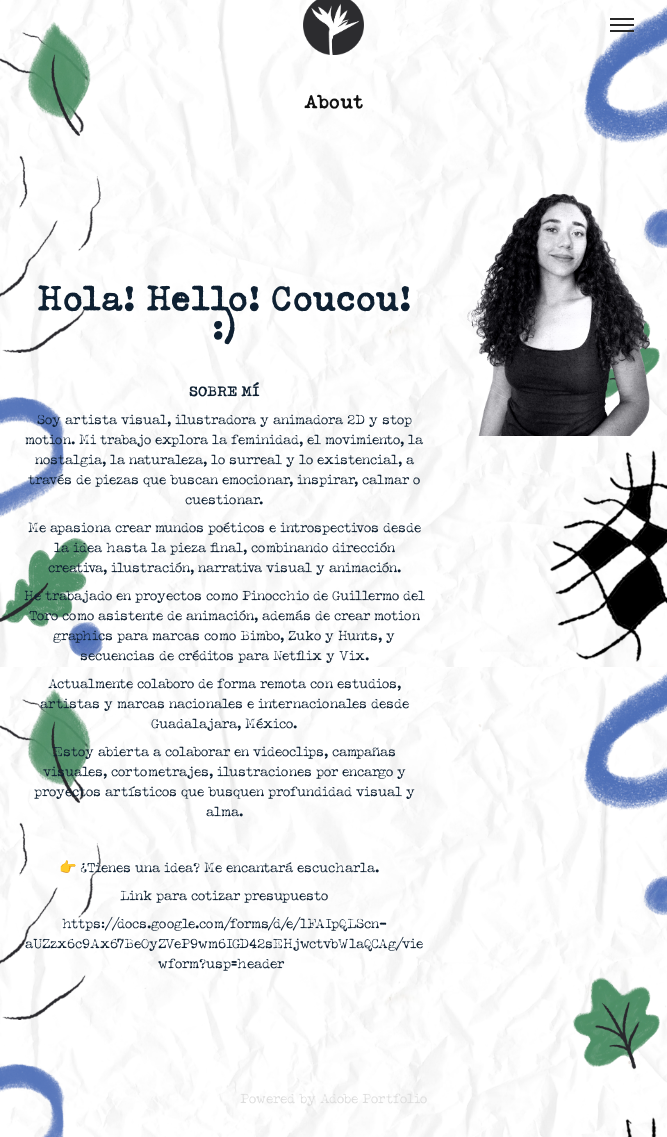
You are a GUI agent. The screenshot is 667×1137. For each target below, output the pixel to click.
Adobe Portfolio (373, 1099)
